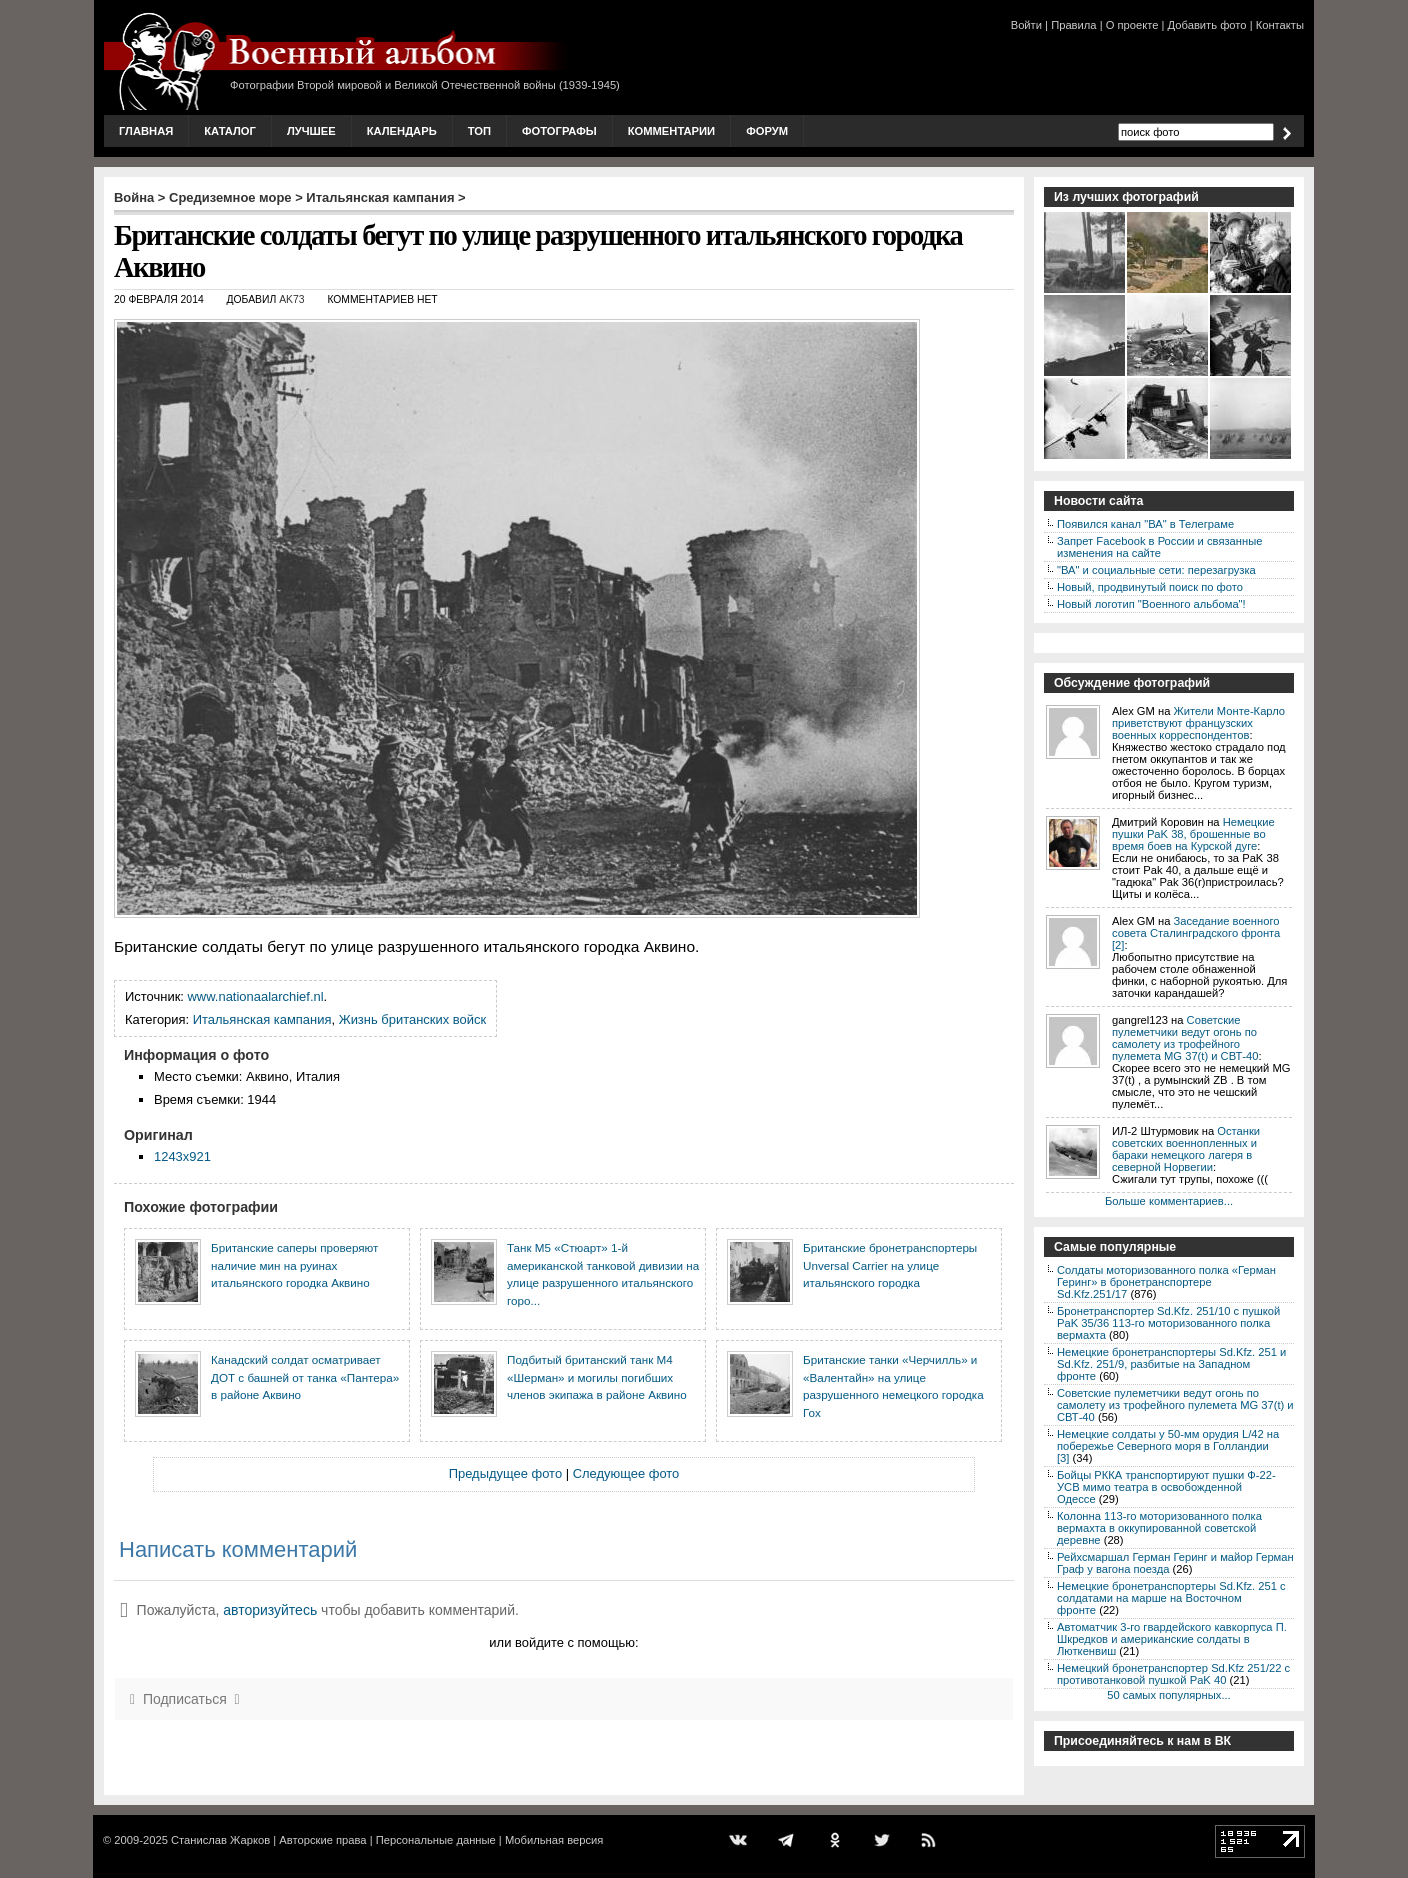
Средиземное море (230, 197)
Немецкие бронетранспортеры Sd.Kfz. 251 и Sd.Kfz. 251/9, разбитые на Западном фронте (1171, 1364)
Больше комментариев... (1169, 1201)
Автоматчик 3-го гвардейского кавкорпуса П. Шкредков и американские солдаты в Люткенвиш (1172, 1639)
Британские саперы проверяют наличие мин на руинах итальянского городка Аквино (294, 1265)
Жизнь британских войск (412, 1019)
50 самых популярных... (1168, 1695)
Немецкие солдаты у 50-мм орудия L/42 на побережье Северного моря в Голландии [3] (1168, 1446)
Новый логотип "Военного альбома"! (1151, 604)
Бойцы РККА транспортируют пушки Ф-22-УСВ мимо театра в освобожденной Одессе (1166, 1487)
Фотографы (559, 131)
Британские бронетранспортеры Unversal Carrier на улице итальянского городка (890, 1265)
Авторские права (322, 1840)
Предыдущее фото (505, 1473)
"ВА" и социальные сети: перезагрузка (1156, 570)
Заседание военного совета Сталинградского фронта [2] (1196, 933)
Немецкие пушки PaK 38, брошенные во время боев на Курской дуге (1193, 834)
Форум (767, 131)
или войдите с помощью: (563, 1642)
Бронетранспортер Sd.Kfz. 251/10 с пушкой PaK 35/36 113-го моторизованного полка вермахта (1168, 1323)
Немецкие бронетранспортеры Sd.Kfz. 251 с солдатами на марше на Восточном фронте (1171, 1598)
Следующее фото (626, 1473)
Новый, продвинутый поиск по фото (1150, 587)
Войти (1026, 25)
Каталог (230, 131)
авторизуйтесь (270, 1610)
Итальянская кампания (380, 197)
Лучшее (311, 131)
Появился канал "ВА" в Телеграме (1145, 524)
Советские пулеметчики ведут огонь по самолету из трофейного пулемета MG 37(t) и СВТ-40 (1185, 1038)
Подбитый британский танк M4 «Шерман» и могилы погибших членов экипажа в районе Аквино (597, 1377)
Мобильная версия (554, 1840)
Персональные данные (436, 1840)
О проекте (1132, 25)
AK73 (291, 299)
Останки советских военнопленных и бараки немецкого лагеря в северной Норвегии (1186, 1149)
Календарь (402, 131)
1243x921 (182, 1156)
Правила (1073, 25)
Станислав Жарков (220, 1840)
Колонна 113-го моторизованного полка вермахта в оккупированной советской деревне (1159, 1528)
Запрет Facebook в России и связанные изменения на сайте (1159, 547)
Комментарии (671, 131)
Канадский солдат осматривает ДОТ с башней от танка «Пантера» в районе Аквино (305, 1377)
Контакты (1280, 25)
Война (134, 197)
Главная (146, 131)
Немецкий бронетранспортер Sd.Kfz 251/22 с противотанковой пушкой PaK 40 (1173, 1674)
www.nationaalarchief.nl (256, 996)
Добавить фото (1207, 25)
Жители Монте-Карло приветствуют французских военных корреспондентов (1198, 723)
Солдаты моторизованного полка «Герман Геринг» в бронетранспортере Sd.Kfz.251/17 (1166, 1282)
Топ (479, 131)
